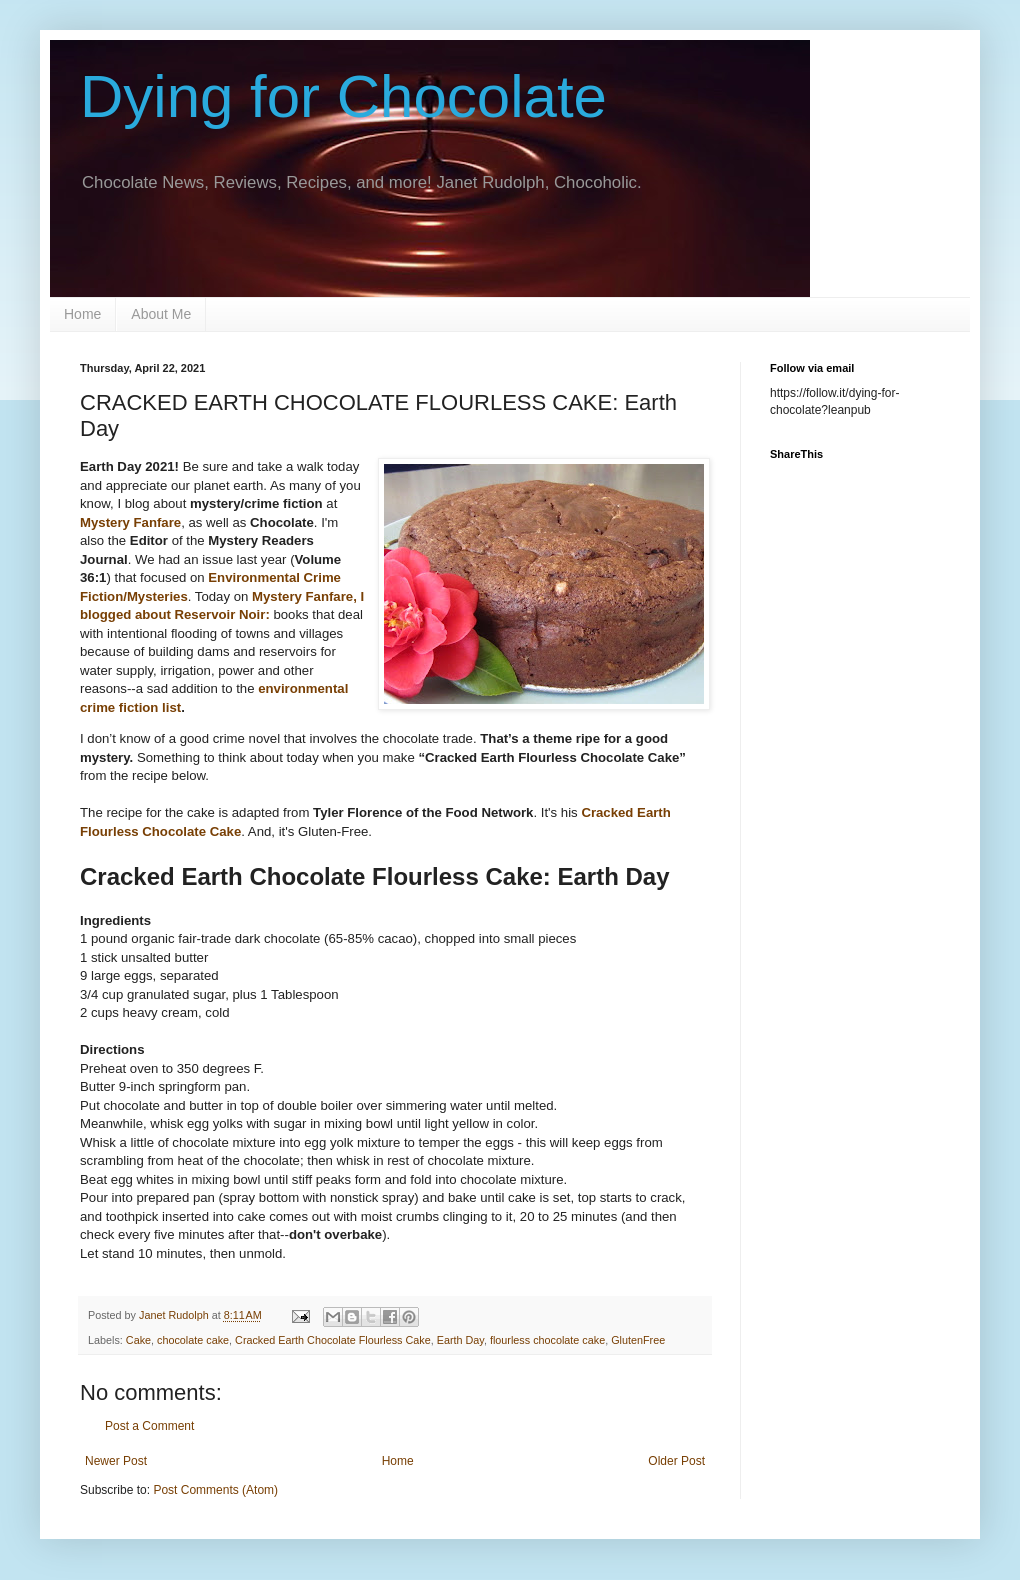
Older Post (676, 1461)
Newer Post (116, 1461)
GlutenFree (638, 1340)
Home (82, 314)
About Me (161, 314)
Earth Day (460, 1340)
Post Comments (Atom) (215, 1490)
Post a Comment (149, 1426)
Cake (138, 1340)
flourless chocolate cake (547, 1340)
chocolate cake (193, 1340)
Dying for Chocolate (343, 96)
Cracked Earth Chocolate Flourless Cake (333, 1340)
